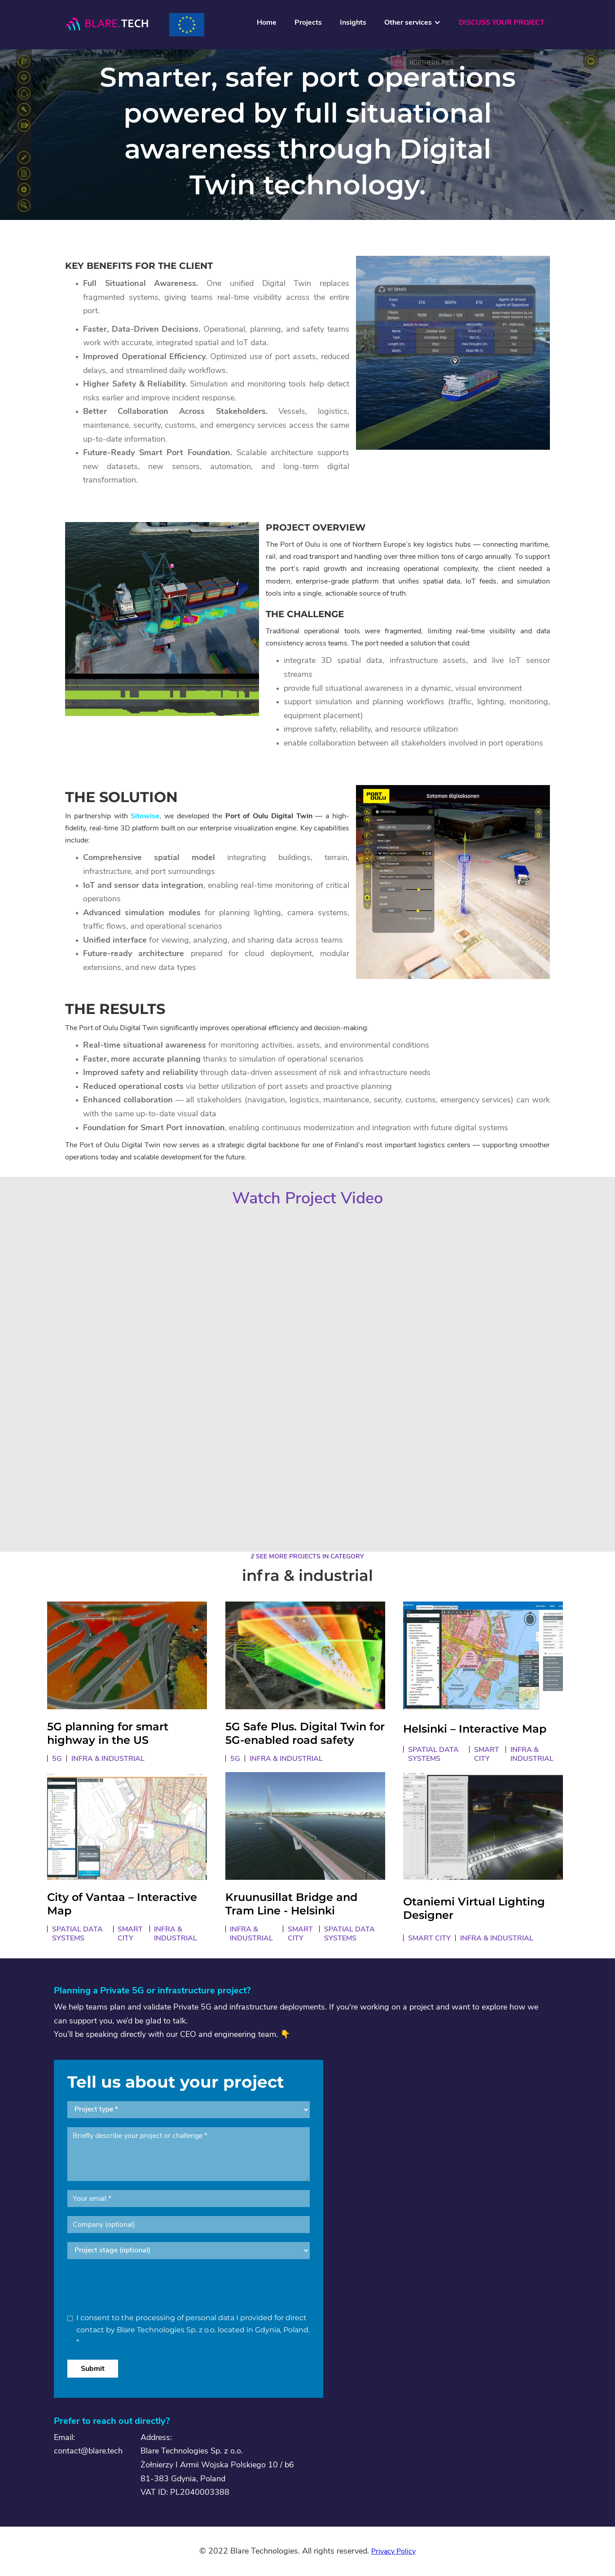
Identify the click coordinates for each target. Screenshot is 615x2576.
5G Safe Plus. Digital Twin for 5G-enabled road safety (305, 1734)
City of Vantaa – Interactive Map (122, 1904)
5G (57, 1758)
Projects (308, 22)
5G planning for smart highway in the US (107, 1734)
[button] (412, 24)
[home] (106, 24)
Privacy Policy (393, 2551)
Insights (353, 22)
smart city (486, 1754)
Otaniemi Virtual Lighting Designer (474, 1909)
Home (267, 22)
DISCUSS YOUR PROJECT (502, 22)
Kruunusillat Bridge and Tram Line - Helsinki (291, 1904)
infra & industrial (108, 1758)
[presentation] (135, 2285)
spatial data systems (433, 1754)
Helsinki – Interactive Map (474, 1729)
